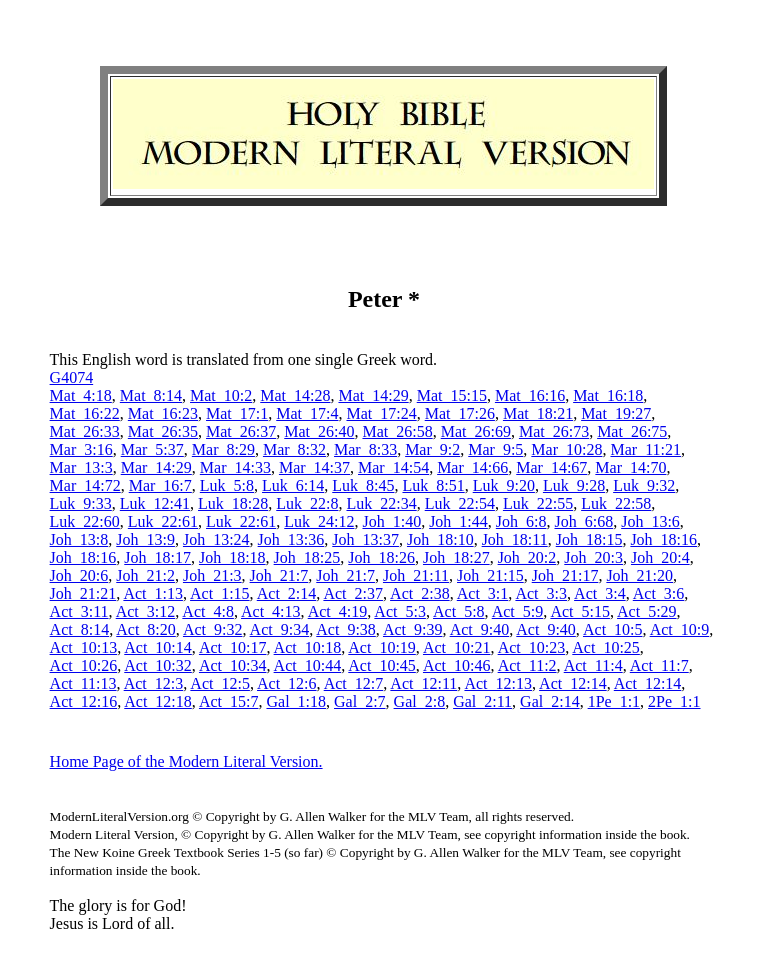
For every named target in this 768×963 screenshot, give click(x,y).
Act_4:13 (271, 611)
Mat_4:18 (81, 395)
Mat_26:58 (397, 431)
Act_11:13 (83, 683)
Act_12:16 (84, 701)
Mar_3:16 (81, 449)
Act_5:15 (580, 611)
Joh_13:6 (650, 521)
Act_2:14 (287, 593)
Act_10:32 (158, 665)
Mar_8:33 (365, 449)
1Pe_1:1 (614, 701)
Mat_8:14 (151, 395)
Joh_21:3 (212, 575)
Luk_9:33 (81, 503)
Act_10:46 (457, 665)
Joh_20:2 (527, 557)
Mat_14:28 (295, 395)
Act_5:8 (459, 611)
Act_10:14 (158, 647)
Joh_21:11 (416, 575)
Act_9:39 (413, 629)
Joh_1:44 (458, 521)
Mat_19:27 (616, 413)
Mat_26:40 (319, 431)
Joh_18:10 (440, 539)
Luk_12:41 (155, 503)
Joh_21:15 (490, 575)
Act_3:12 (146, 611)
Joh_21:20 (639, 575)
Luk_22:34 (381, 503)
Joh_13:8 (79, 539)
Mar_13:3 (81, 467)
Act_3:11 (79, 611)
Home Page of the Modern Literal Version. (186, 761)
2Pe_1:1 (674, 701)
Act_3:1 (483, 593)
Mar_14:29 (156, 467)
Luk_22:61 (163, 521)
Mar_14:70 (630, 467)
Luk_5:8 (227, 485)
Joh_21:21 (83, 593)
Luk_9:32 (644, 485)
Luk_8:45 (363, 485)
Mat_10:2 (221, 395)
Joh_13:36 (291, 539)
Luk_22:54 (460, 503)
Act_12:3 (154, 683)
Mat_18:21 (538, 413)
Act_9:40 (480, 629)
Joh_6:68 (583, 521)
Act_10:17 (233, 647)
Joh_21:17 (565, 575)
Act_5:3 (400, 611)
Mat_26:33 (85, 431)
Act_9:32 (213, 629)
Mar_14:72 (85, 485)
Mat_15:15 (452, 395)
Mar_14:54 (393, 467)
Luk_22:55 (538, 503)
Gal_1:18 (296, 701)
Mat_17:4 (307, 413)
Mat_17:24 (381, 413)
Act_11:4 (593, 665)
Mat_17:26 (460, 413)
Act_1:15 (220, 593)
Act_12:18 (158, 701)
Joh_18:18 (232, 557)
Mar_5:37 (152, 449)
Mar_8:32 (294, 449)
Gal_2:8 (420, 701)
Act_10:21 (457, 647)
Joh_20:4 (660, 557)
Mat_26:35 (163, 431)
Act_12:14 (573, 683)
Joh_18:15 (589, 539)
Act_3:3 (541, 593)
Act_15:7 (229, 701)
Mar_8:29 (223, 449)
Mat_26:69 (476, 431)
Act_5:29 (647, 611)
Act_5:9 (518, 611)
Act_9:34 (280, 629)
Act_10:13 (84, 647)
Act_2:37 (353, 593)
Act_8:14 (80, 629)
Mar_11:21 (645, 449)
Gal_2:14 (550, 701)
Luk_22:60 (85, 521)
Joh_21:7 (279, 575)
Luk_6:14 (293, 485)
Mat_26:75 (632, 431)
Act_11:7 (659, 665)
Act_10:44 (308, 665)
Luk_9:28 (574, 485)
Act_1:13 (153, 593)
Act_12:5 (220, 683)
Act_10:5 (613, 629)
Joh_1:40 (391, 521)
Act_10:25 (606, 647)
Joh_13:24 (216, 539)
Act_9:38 (346, 629)
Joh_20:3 (593, 557)
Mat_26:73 (554, 431)
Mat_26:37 (241, 431)
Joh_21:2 (145, 575)
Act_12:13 (498, 683)
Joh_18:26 (381, 557)
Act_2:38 (420, 593)
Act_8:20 (146, 629)
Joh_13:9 (145, 539)
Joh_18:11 (515, 539)
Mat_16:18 (608, 395)
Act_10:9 (680, 629)
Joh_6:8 (521, 521)
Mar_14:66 (472, 467)
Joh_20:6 (79, 575)
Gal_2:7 (360, 701)
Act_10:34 (233, 665)
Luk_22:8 (307, 503)
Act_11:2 (527, 665)
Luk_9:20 (504, 485)
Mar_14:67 (551, 467)
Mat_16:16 (530, 395)
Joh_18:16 (663, 539)
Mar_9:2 (432, 449)
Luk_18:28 (233, 503)
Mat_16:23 (163, 413)
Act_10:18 (308, 647)
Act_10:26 (84, 665)
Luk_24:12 (319, 521)
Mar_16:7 (160, 485)
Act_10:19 (382, 647)
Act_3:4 (600, 593)
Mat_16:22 (85, 413)
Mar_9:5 (495, 449)
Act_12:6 (287, 683)
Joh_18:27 (456, 557)
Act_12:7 (354, 683)
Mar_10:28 (566, 449)
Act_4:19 (338, 611)
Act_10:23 (532, 647)
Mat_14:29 (373, 395)
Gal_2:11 (482, 701)
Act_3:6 (659, 593)
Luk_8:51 (433, 485)
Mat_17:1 (237, 413)
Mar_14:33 (235, 467)
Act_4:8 (208, 611)
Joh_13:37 (365, 539)
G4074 (72, 377)
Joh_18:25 (307, 557)
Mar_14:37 (314, 467)
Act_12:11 (423, 683)
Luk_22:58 (616, 503)
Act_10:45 (382, 665)
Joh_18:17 (157, 557)
